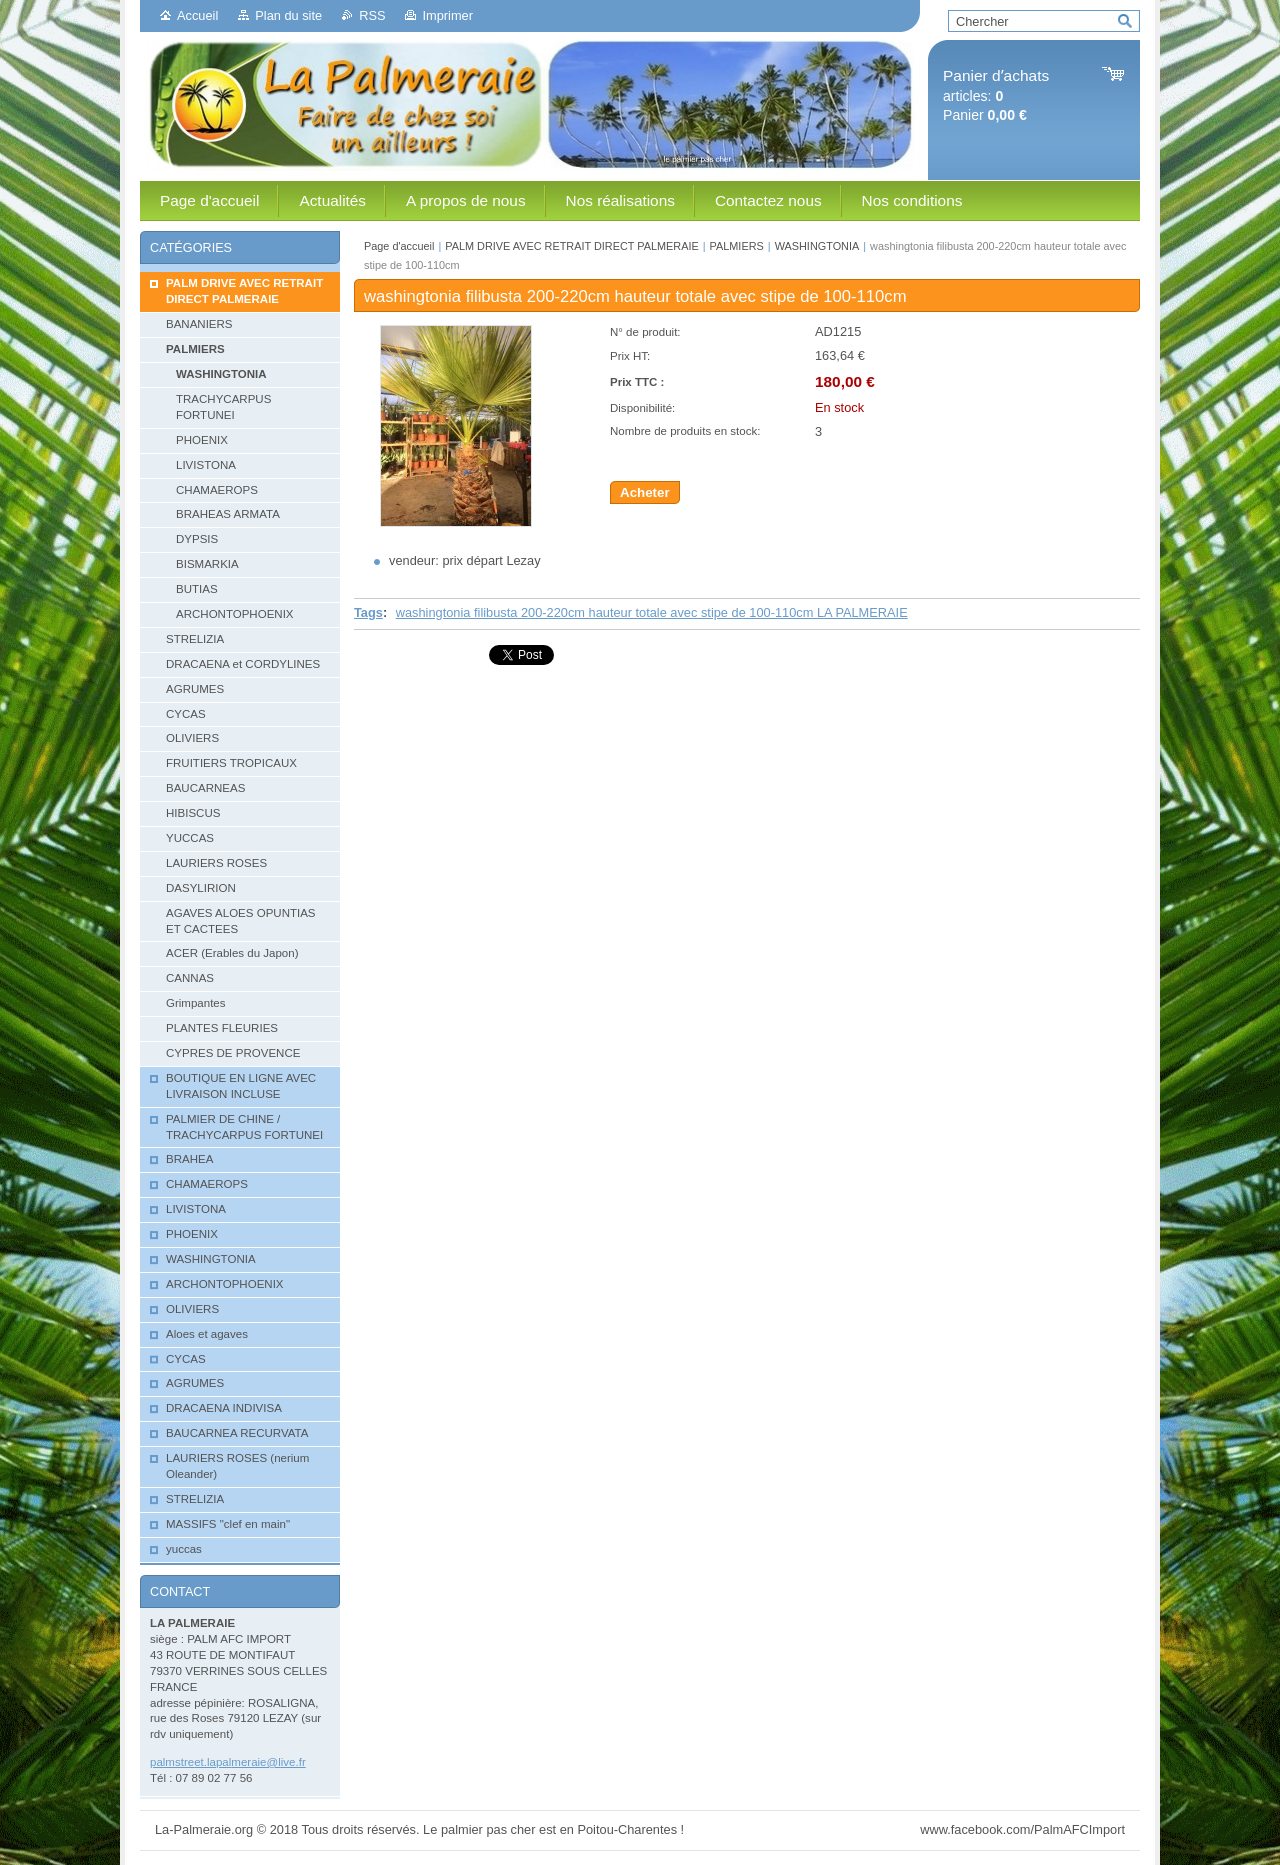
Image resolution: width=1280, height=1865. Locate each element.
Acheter (645, 492)
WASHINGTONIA (817, 246)
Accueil (197, 15)
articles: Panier (996, 95)
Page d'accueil (399, 246)
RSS (372, 15)
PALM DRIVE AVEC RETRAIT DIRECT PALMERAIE (571, 246)
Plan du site (288, 15)
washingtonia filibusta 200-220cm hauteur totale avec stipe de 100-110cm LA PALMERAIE (652, 612)
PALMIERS (737, 246)
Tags (368, 612)
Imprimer (447, 15)
